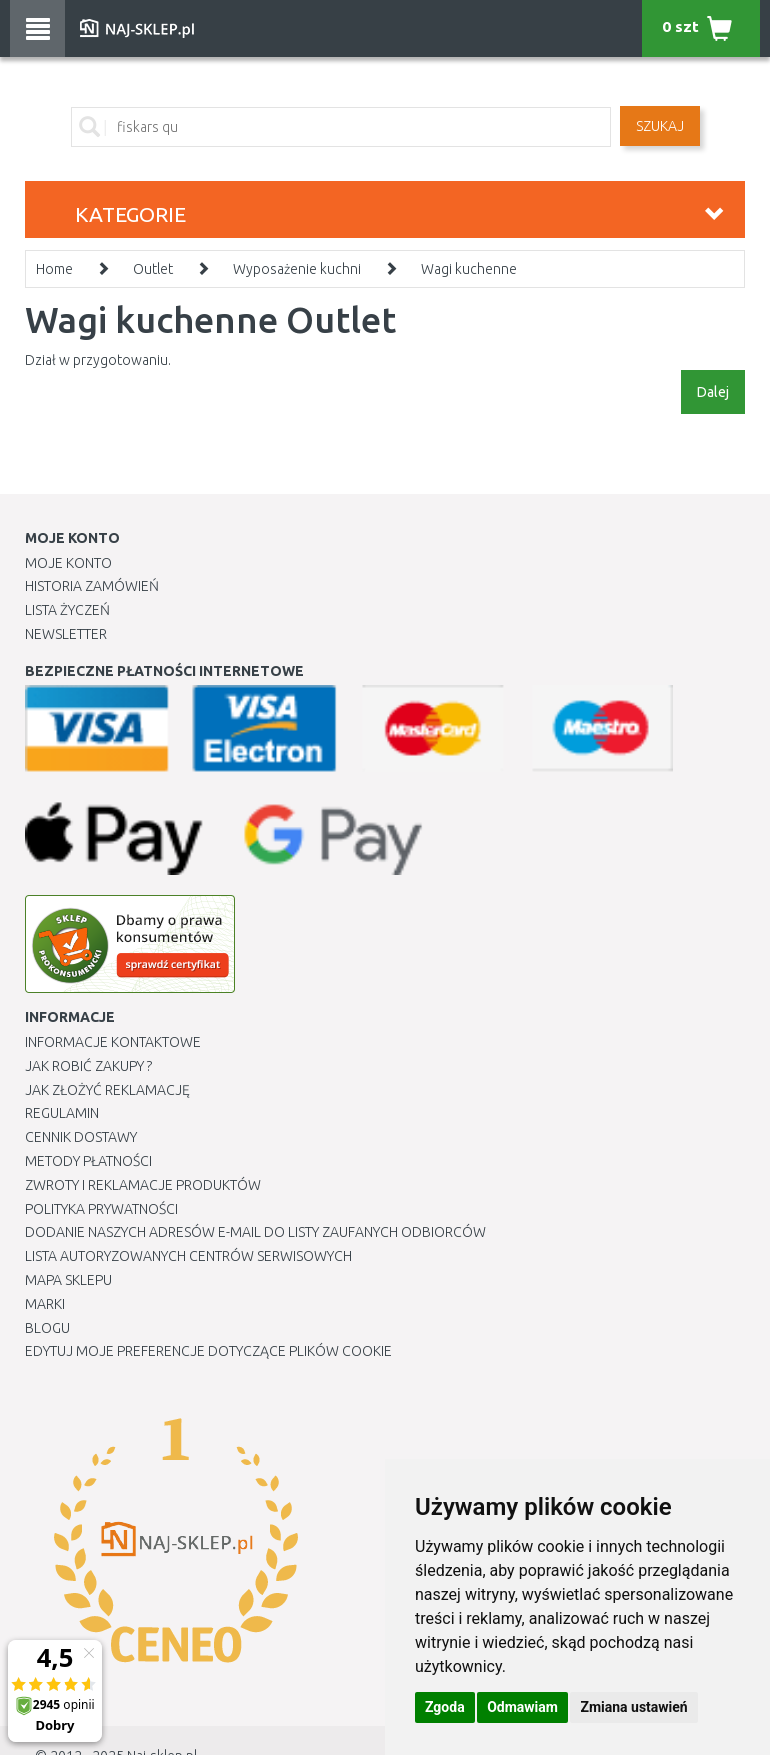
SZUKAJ (660, 126)
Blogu (47, 1328)
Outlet (153, 269)
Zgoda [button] (445, 1707)
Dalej (713, 392)
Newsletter (66, 634)
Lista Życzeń (67, 610)
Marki (45, 1304)
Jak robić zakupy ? (88, 1066)
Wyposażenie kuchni (297, 269)
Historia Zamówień (92, 586)
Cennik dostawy (81, 1137)
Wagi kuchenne (469, 269)
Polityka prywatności (101, 1209)
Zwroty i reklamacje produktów (143, 1185)
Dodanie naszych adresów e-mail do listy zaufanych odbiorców (255, 1232)
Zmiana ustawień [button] (633, 1707)
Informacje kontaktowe (113, 1042)
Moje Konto (68, 563)
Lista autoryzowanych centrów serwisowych (188, 1256)
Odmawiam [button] (522, 1707)
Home (54, 269)
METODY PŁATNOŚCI (88, 1161)
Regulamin (62, 1113)
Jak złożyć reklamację (107, 1090)
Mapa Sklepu (68, 1280)
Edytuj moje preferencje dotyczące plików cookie (208, 1351)
